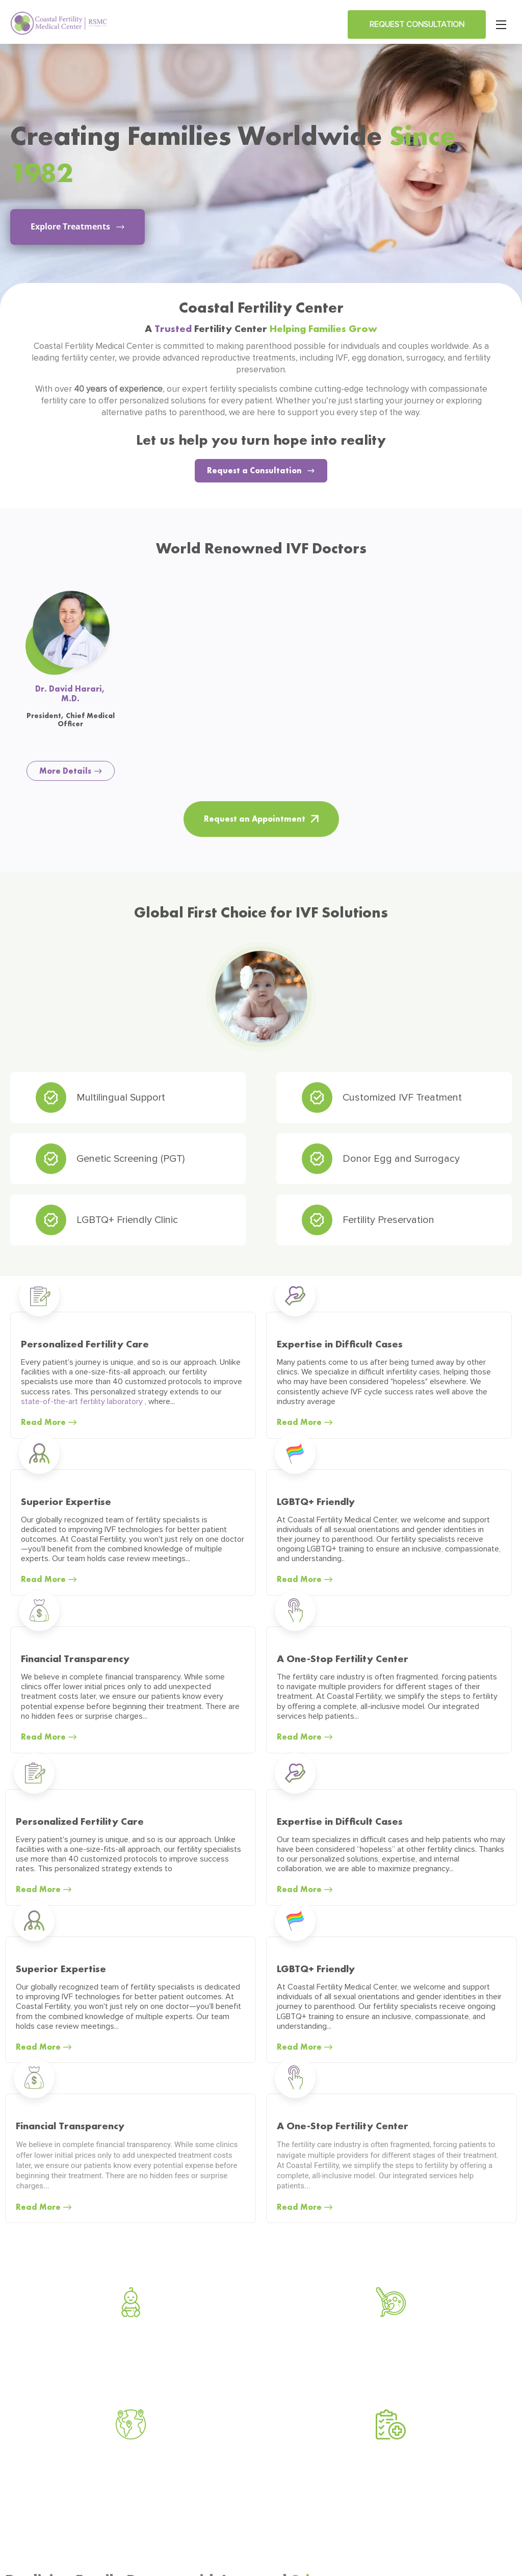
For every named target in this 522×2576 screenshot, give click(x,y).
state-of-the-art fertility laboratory (83, 1401)
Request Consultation (417, 24)
